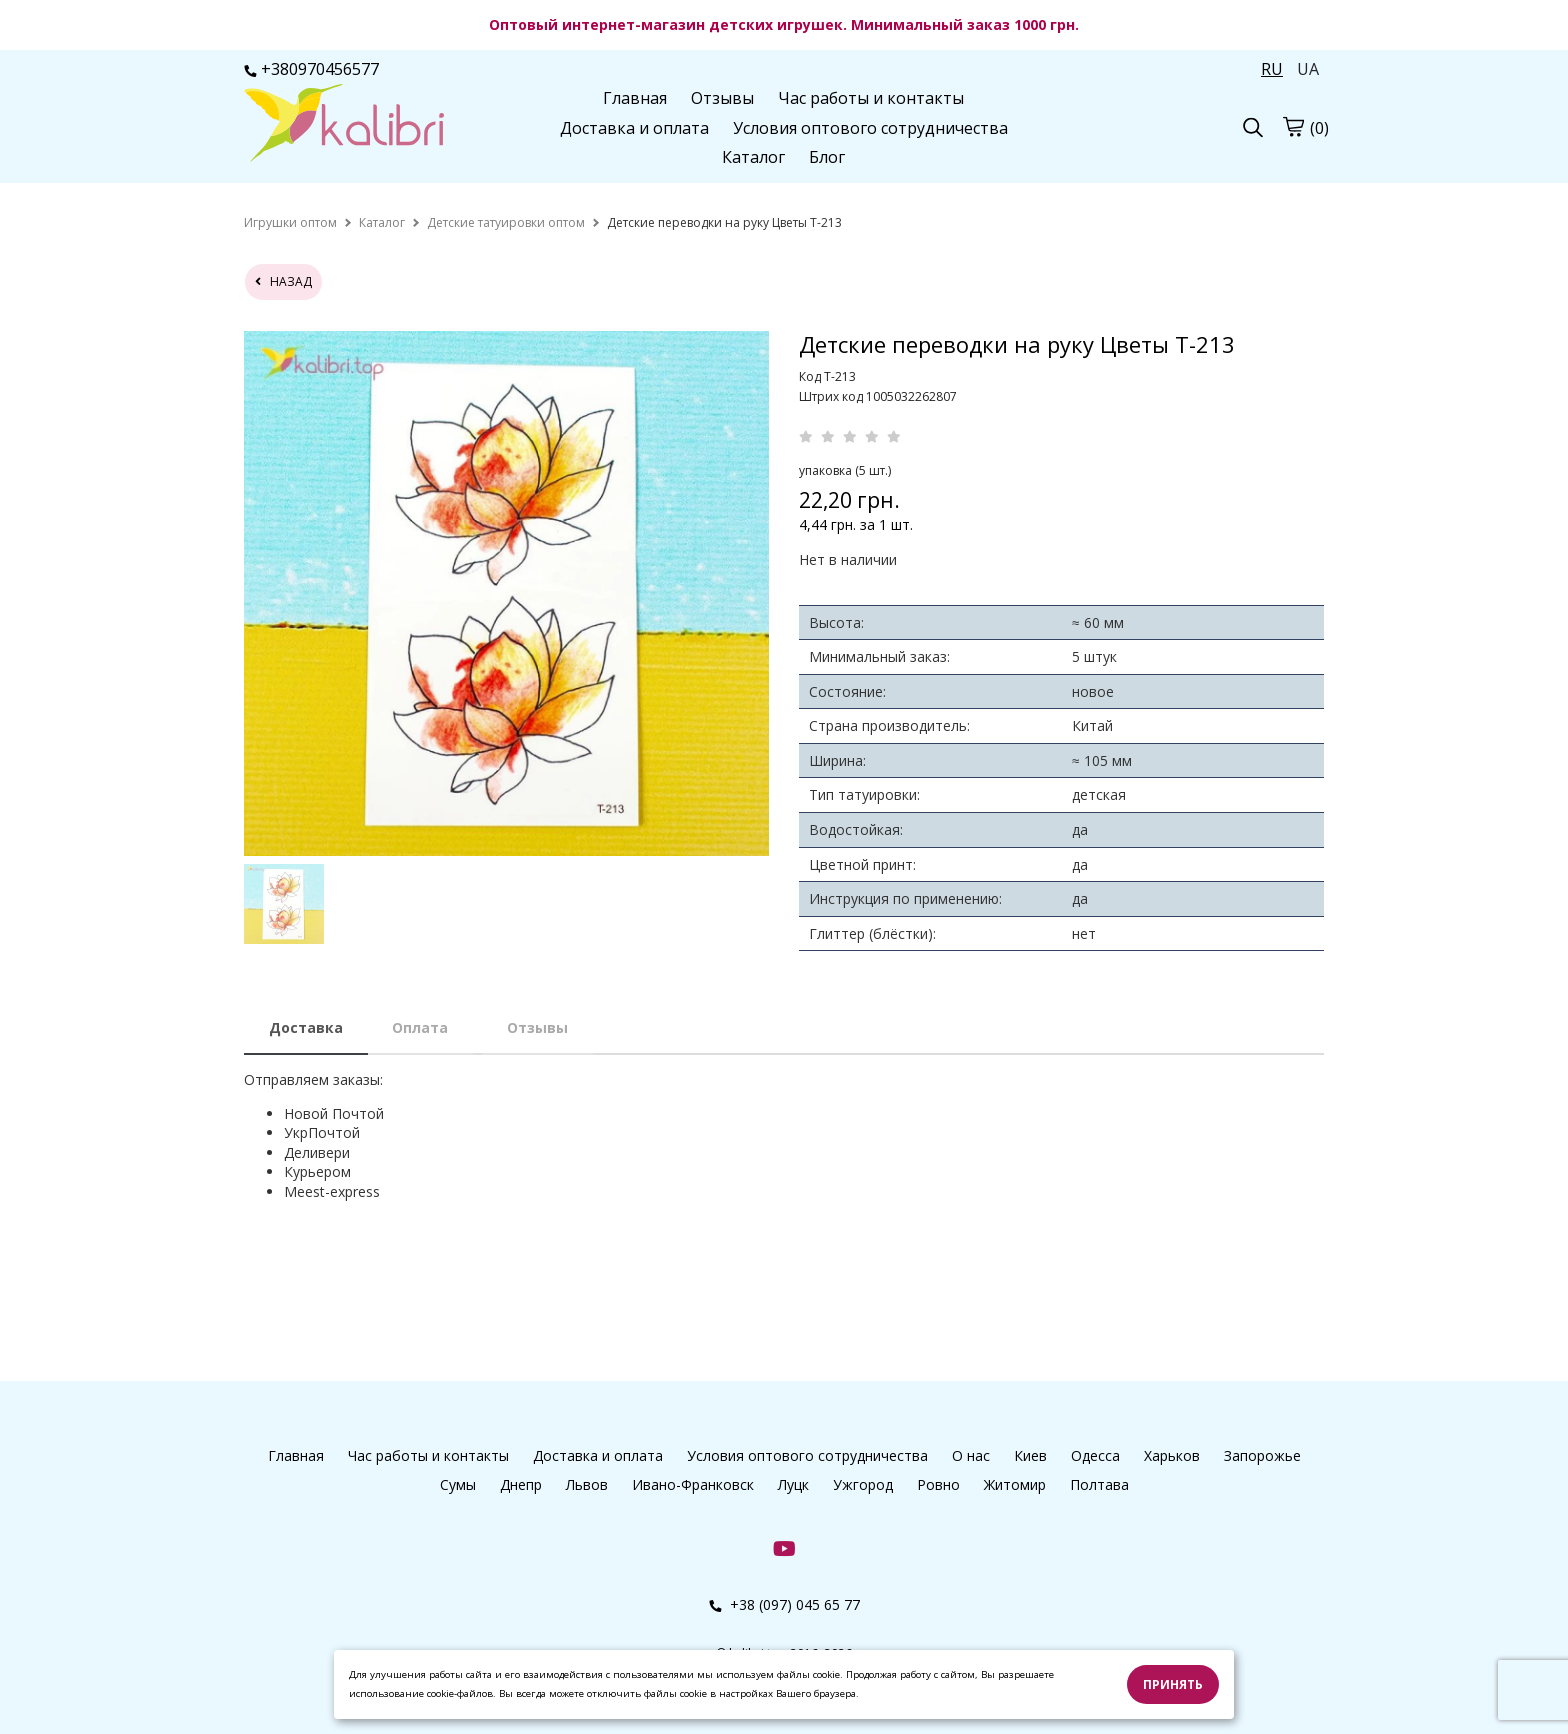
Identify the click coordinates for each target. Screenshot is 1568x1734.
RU (1272, 69)
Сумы (458, 1484)
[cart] (1293, 126)
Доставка (306, 1027)
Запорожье (1262, 1455)
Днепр (521, 1484)
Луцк (793, 1484)
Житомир (1015, 1484)
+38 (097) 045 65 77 (784, 1604)
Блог (827, 157)
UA (1308, 69)
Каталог (753, 157)
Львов (587, 1484)
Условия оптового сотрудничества (870, 128)
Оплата (420, 1027)
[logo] (344, 125)
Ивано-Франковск (693, 1484)
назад (283, 281)
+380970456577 (311, 69)
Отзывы (722, 98)
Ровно (938, 1484)
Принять (1173, 1684)
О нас (971, 1455)
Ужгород (863, 1484)
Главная (635, 98)
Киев (1030, 1455)
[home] (290, 222)
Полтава (1099, 1484)
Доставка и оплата (634, 128)
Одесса (1095, 1455)
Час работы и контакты (871, 98)
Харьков (1172, 1455)
